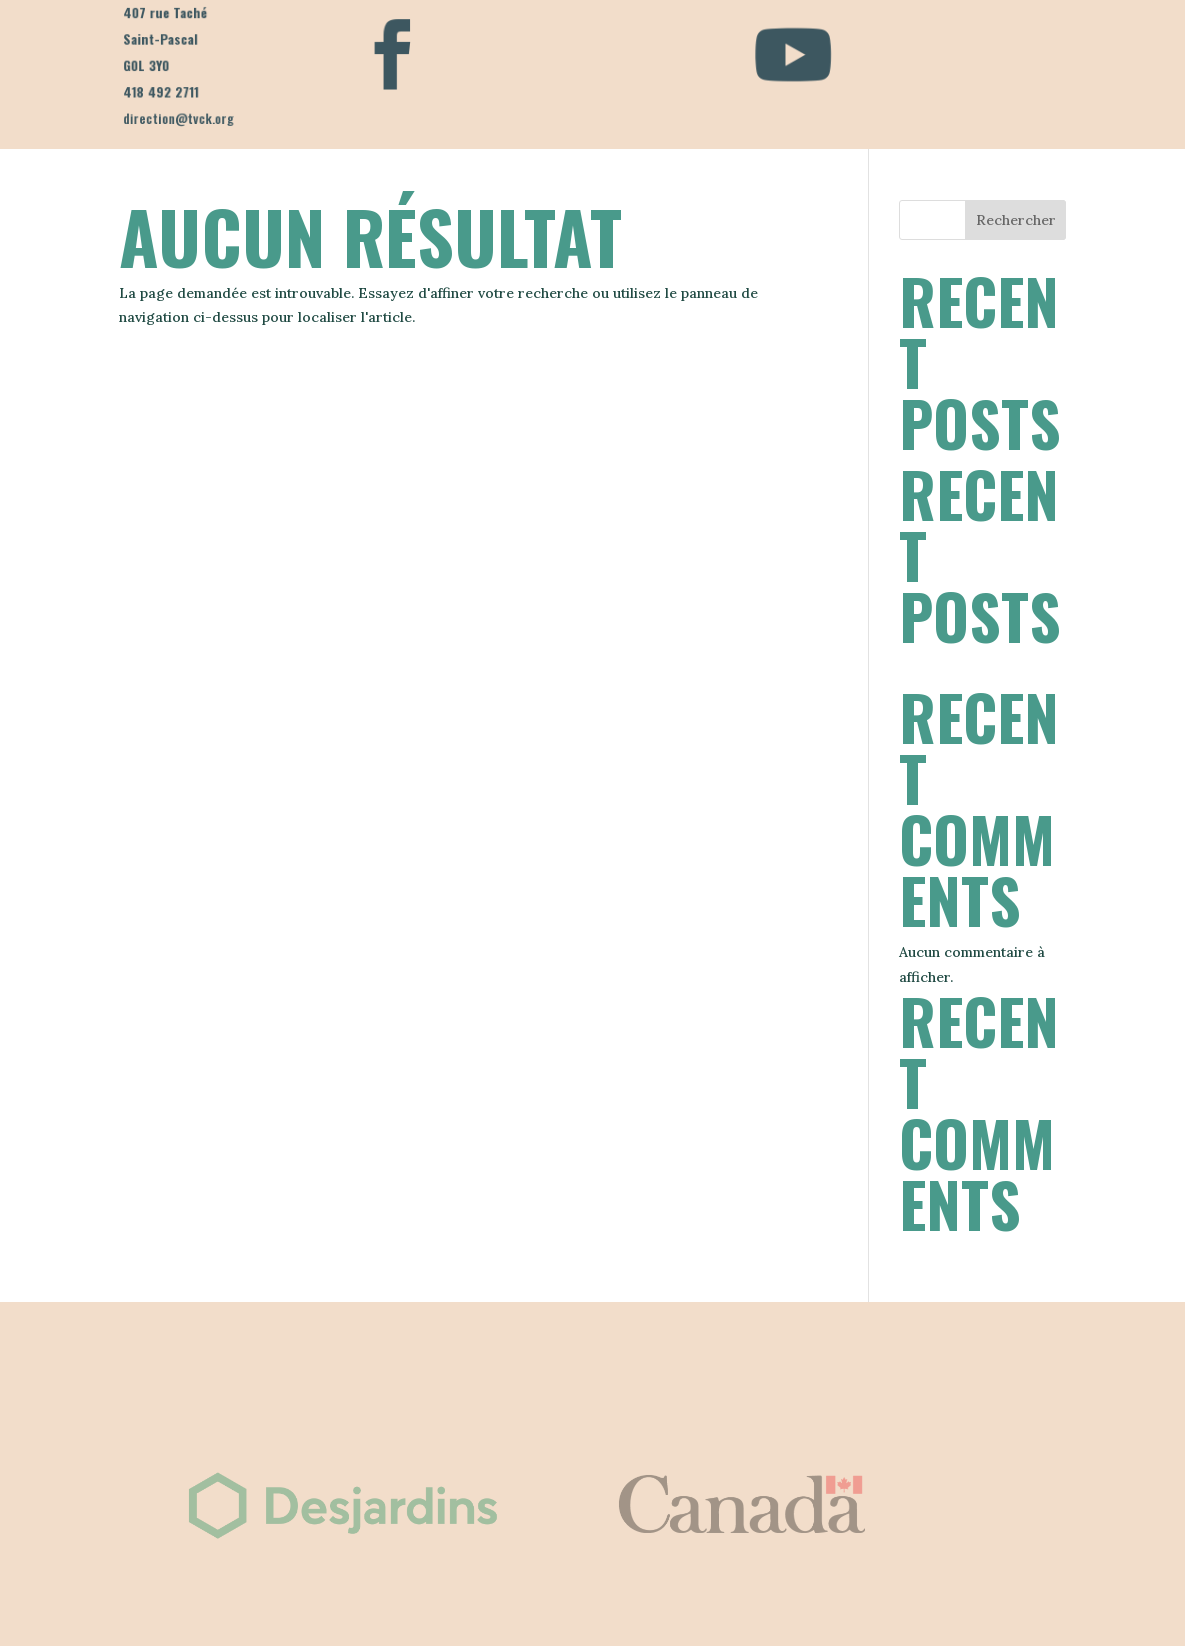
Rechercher (1016, 220)
